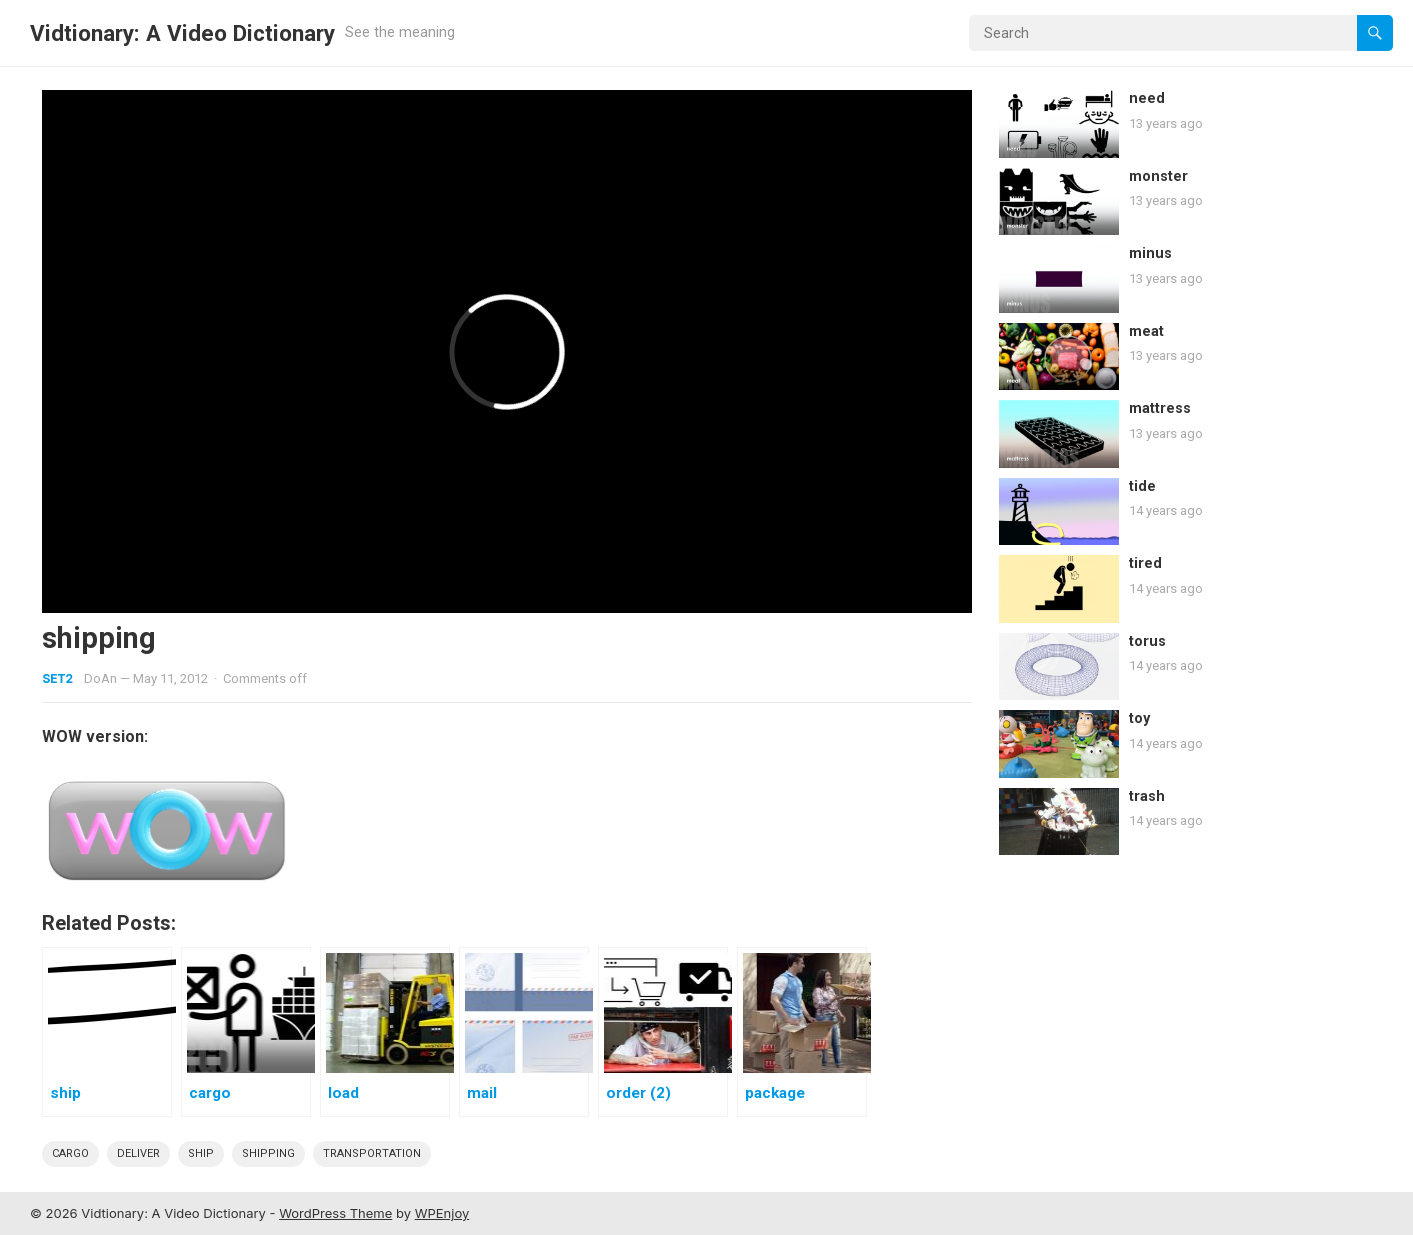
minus (1150, 253)
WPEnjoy (442, 1213)
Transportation (372, 1153)
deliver (138, 1153)
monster (1158, 176)
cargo (70, 1153)
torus (1147, 641)
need (1147, 98)
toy (1139, 718)
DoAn (100, 678)
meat (1146, 331)
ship (201, 1153)
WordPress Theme (335, 1213)
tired (1145, 563)
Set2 (57, 678)
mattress (1160, 408)
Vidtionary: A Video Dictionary (182, 33)
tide (1142, 486)
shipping (268, 1153)
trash (1147, 796)
